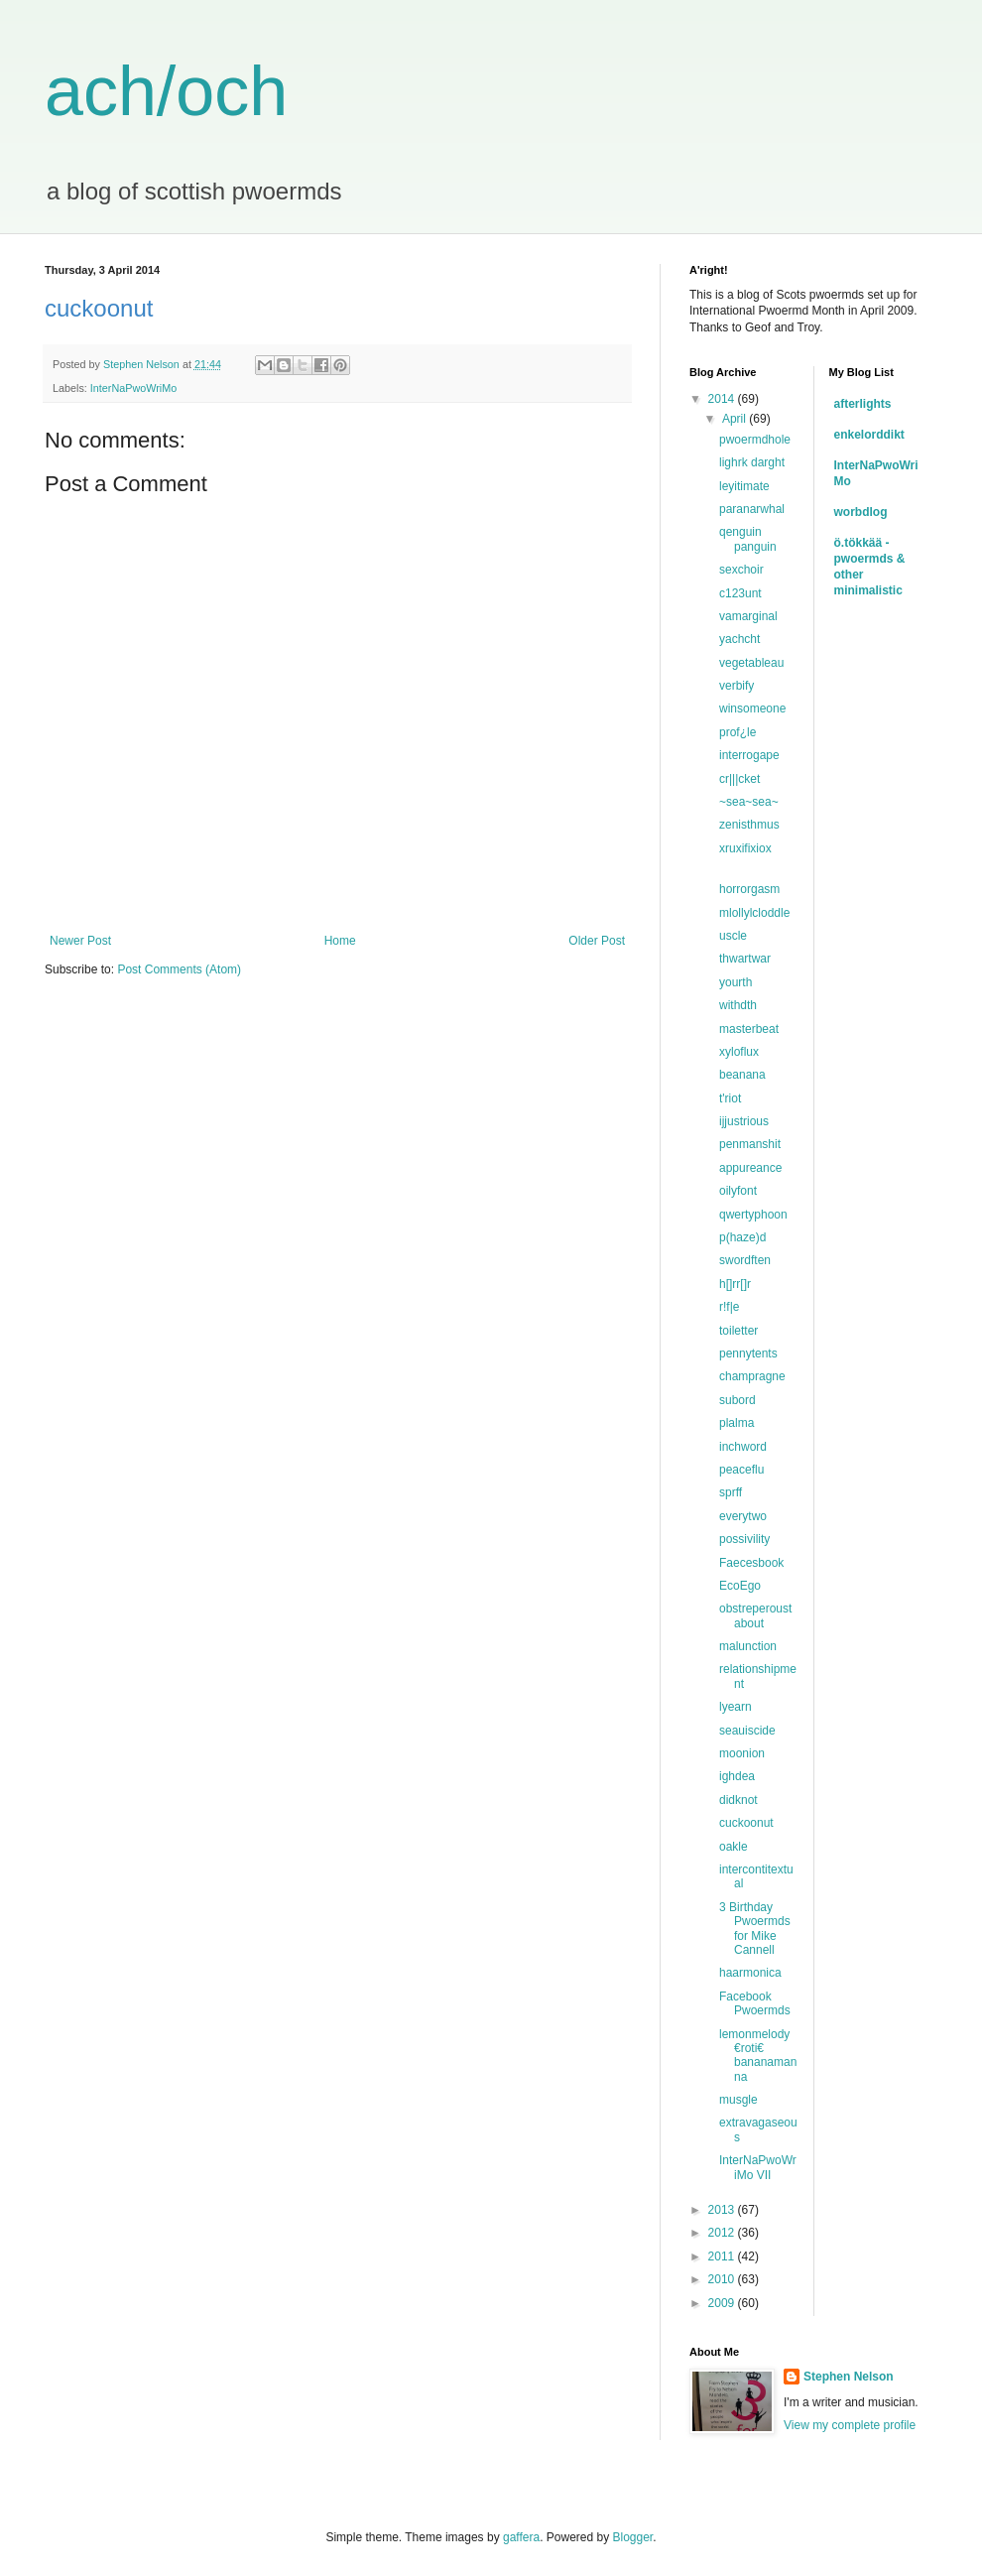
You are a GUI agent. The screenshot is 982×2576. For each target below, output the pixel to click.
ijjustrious (745, 1121)
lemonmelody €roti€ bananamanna (758, 2055)
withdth (738, 1005)
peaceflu (743, 1470)
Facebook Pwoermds (755, 2003)
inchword (743, 1447)
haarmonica (750, 1973)
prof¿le (737, 732)
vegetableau (751, 663)
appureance (750, 1168)
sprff (730, 1492)
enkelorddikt (869, 435)
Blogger (633, 2537)
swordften (745, 1260)
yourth (735, 982)
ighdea (737, 1776)
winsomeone (752, 708)
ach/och (166, 91)
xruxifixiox (747, 848)
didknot (738, 1800)
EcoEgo (740, 1586)
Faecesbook (751, 1563)
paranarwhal (752, 509)
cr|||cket (739, 779)
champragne (752, 1376)
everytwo (743, 1516)
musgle (738, 2100)
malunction (748, 1646)
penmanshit (751, 1144)
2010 (723, 2279)
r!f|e (729, 1307)
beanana (742, 1075)
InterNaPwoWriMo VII (758, 2167)
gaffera (521, 2537)
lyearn (735, 1707)
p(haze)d (742, 1237)
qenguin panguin (748, 539)
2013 (723, 2210)
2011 (723, 2256)
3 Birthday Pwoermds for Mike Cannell (755, 1928)
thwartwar (745, 959)
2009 (723, 2303)
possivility (744, 1539)
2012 (723, 2233)
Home (340, 941)
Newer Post (80, 941)
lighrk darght (752, 462)
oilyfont (738, 1191)
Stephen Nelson (848, 2376)
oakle (733, 1847)
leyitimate (744, 486)
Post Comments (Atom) (179, 969)
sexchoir (741, 570)
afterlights (863, 404)
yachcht (739, 639)
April (735, 419)
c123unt (740, 593)
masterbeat (749, 1029)
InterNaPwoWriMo (133, 388)
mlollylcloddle (754, 913)
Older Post (596, 941)
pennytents (748, 1353)
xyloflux (739, 1052)
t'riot (732, 1098)
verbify (736, 686)
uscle (733, 936)
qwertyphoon (753, 1215)
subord (737, 1400)
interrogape (749, 755)
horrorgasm (749, 889)
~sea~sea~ (749, 802)
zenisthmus (749, 825)
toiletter (738, 1331)
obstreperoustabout (755, 1615)
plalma (736, 1423)
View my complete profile (850, 2425)
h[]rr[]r (735, 1284)
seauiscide (747, 1731)
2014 (723, 399)
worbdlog (861, 512)
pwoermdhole (755, 440)
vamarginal (748, 616)
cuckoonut (746, 1823)
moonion (742, 1753)
